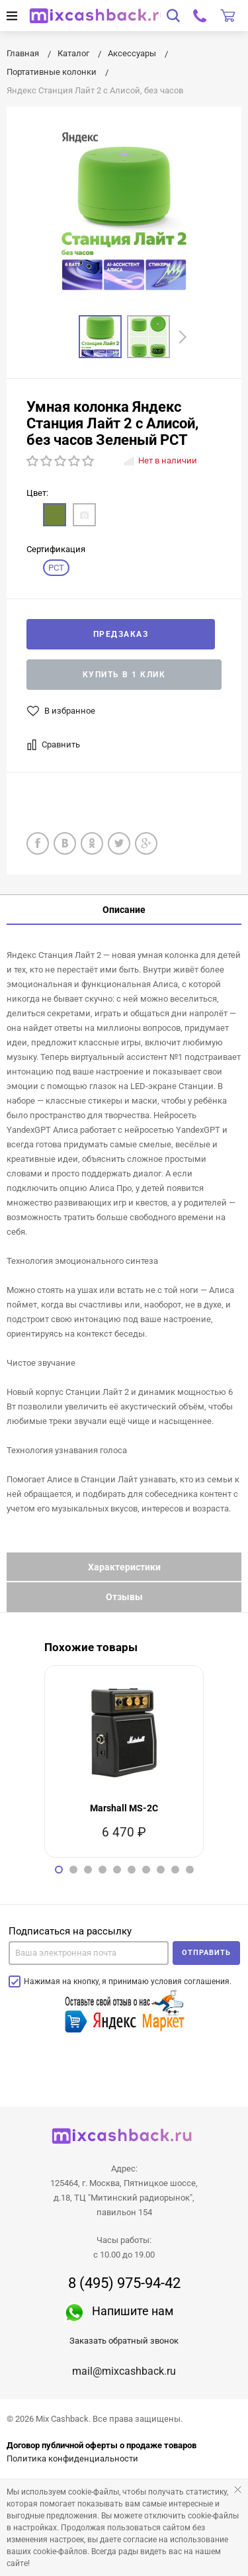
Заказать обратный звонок (124, 2341)
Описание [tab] (124, 909)
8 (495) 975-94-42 (124, 2283)
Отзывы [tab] (124, 1597)
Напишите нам (132, 2311)
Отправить (206, 1952)
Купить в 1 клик (124, 674)
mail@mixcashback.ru (124, 2371)
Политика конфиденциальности (72, 2458)
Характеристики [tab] (124, 1567)
